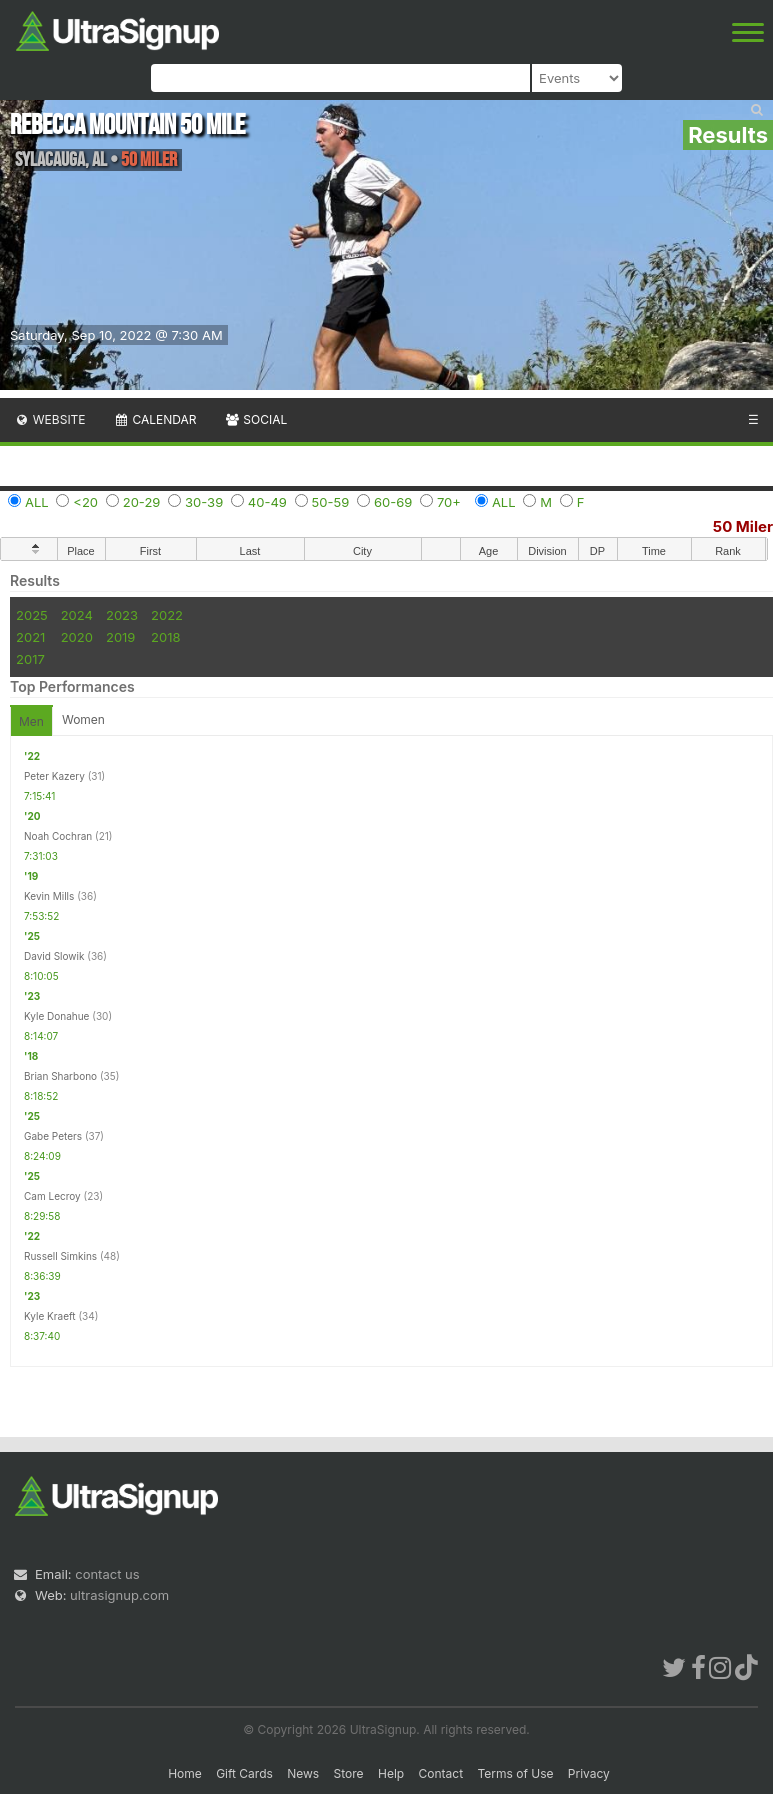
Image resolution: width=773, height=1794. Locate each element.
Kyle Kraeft (50, 1316)
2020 (77, 637)
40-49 (267, 502)
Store (349, 1773)
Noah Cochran (58, 836)
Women (83, 719)
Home (185, 1773)
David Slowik (54, 956)
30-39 (204, 502)
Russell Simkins (60, 1256)
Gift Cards (244, 1773)
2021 (30, 637)
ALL (37, 502)
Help (391, 1773)
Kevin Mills (49, 896)
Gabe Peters (53, 1136)
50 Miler (743, 526)
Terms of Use (515, 1773)
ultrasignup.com (119, 1595)
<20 (85, 502)
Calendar (155, 419)
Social (255, 419)
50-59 (331, 502)
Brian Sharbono (60, 1076)
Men (31, 721)
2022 (167, 615)
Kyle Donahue (56, 1016)
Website (50, 419)
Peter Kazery (54, 776)
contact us (107, 1574)
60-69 (393, 502)
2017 (30, 659)
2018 (165, 637)
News (303, 1773)
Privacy (589, 1773)
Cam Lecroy (52, 1196)
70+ (449, 502)
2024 (77, 615)
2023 (122, 615)
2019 (120, 637)
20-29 (142, 502)
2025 (32, 615)
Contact (441, 1773)
